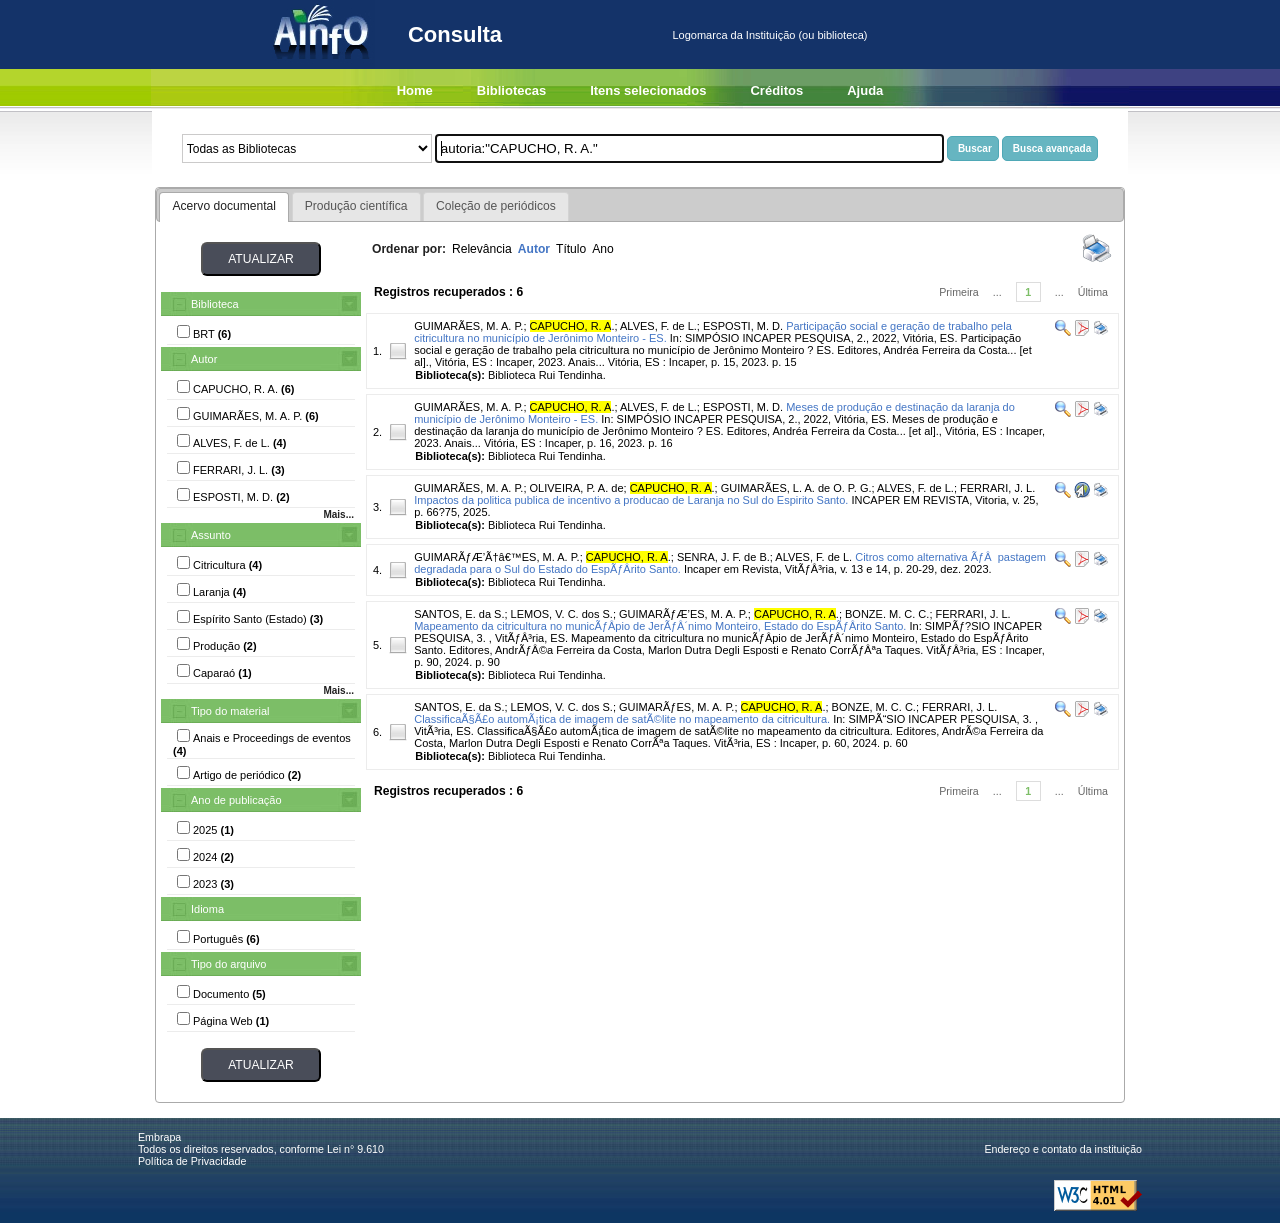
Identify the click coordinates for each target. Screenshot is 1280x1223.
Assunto (211, 535)
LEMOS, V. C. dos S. (562, 614)
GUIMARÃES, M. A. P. (468, 326)
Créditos (776, 90)
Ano (603, 249)
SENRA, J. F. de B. (723, 557)
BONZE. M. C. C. (887, 614)
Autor (204, 359)
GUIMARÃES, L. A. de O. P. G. (796, 488)
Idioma (207, 909)
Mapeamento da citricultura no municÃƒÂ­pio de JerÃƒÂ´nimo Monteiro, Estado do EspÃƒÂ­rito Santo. (660, 626)
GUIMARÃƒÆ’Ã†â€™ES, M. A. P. (496, 557)
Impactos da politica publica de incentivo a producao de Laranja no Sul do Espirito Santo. (631, 500)
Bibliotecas (511, 90)
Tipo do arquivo (228, 964)
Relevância (482, 249)
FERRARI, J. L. (997, 488)
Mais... (338, 514)
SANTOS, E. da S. (459, 614)
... (997, 292)
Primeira (959, 292)
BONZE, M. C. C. (874, 707)
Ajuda (865, 90)
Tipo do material (230, 711)
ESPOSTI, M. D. (743, 326)
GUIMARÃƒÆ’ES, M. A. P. (683, 614)
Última (1093, 292)
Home (415, 90)
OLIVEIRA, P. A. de (577, 488)
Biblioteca (215, 304)
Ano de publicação (236, 800)
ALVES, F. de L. (658, 326)
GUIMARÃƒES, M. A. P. (676, 707)
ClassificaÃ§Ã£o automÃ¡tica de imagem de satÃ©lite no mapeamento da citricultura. (622, 719)
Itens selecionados (648, 90)
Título (571, 249)
